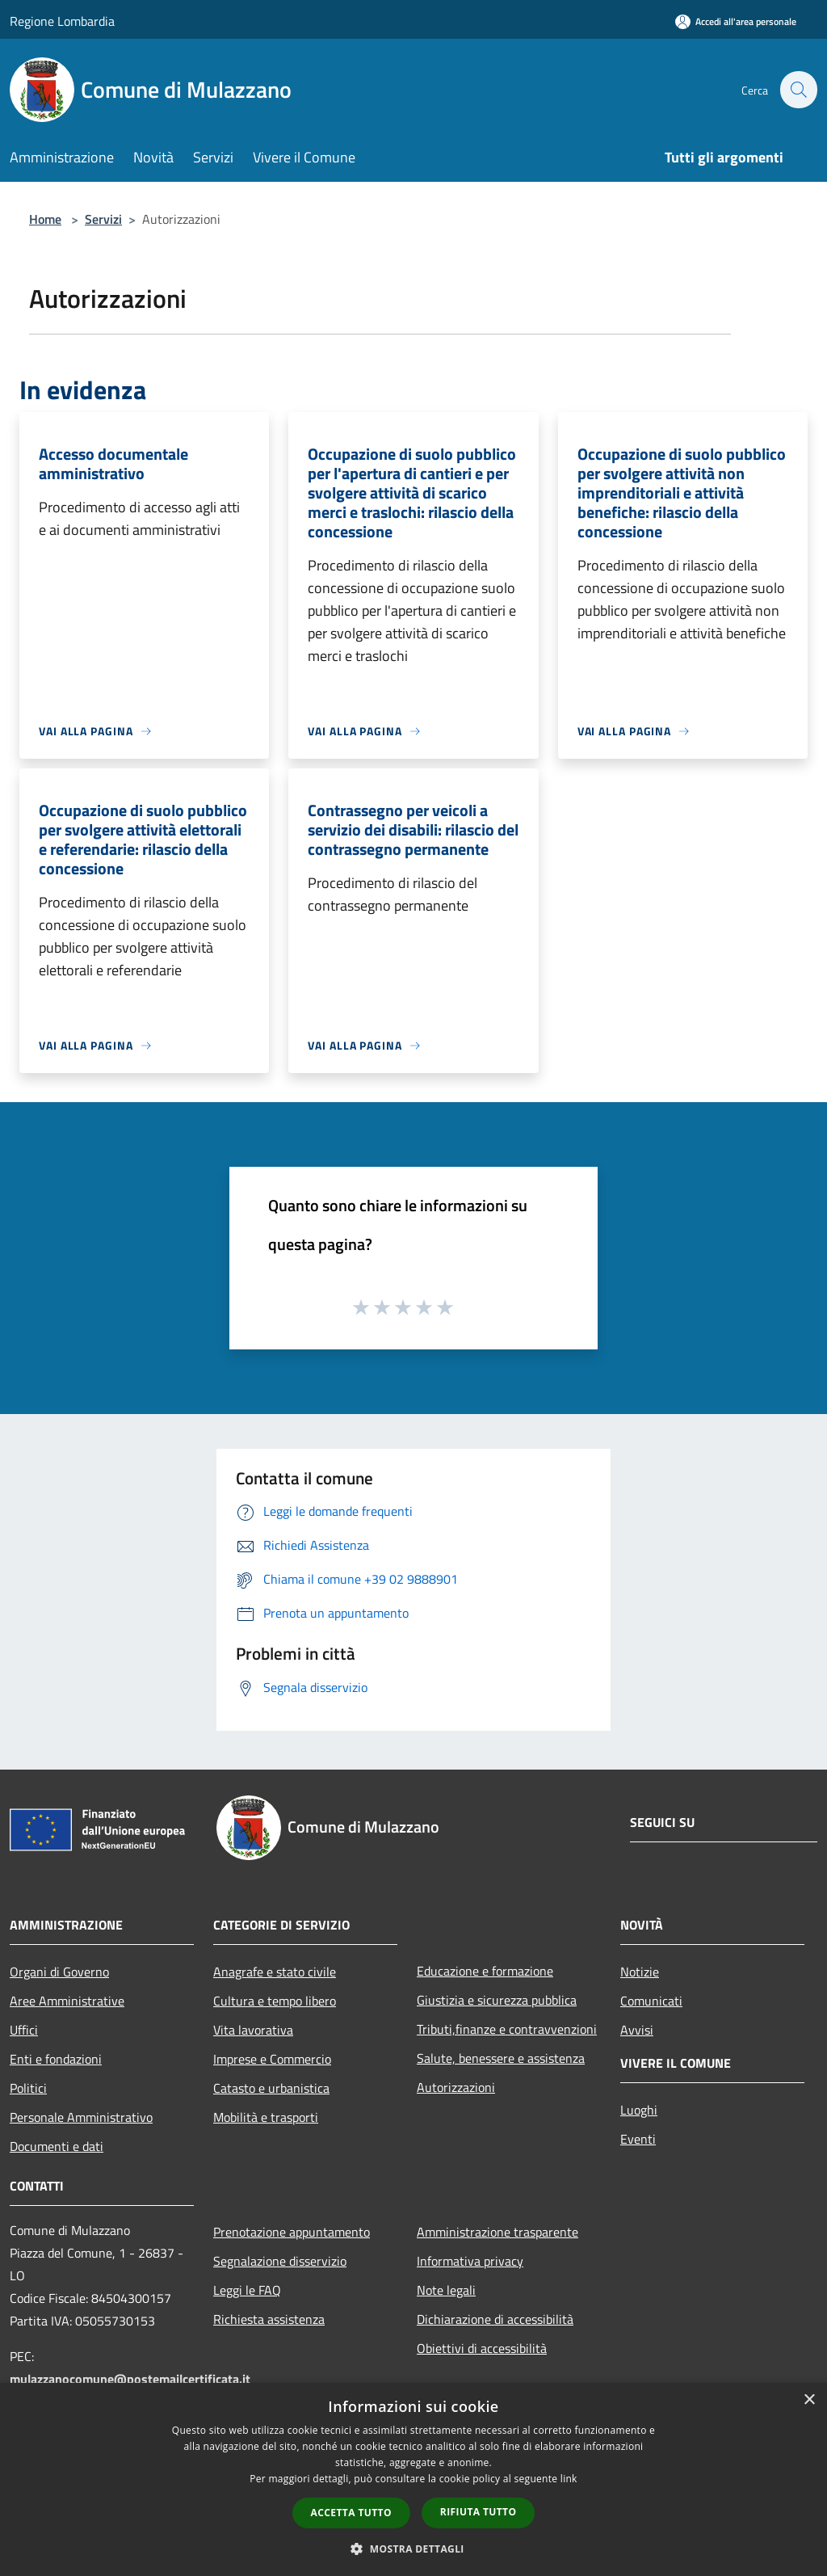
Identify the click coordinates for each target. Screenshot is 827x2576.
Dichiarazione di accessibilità (495, 2319)
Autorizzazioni (456, 2087)
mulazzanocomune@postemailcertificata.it (130, 2379)
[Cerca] (798, 89)
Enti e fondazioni (56, 2059)
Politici (28, 2088)
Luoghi (638, 2109)
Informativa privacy (470, 2261)
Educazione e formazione (485, 1970)
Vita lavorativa (253, 2029)
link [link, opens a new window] (568, 2479)
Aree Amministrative (67, 2000)
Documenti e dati (56, 2146)
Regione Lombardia (62, 21)
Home (45, 219)
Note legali (446, 2290)
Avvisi (636, 2029)
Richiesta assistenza (269, 2319)
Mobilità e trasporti (265, 2117)
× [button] (809, 2400)
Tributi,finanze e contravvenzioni (507, 2029)
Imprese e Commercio (272, 2059)
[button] (413, 2548)
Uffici (24, 2029)
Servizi (103, 219)
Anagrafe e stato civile (274, 1971)
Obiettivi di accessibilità (482, 2348)
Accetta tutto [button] (351, 2512)
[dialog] (413, 2479)
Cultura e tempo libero (274, 2000)
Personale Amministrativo (81, 2117)
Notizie (639, 1971)
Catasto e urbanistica (271, 2088)
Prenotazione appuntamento (291, 2231)
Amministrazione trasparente (497, 2231)
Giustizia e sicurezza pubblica (497, 2000)
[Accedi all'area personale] (735, 21)
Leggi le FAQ (247, 2290)
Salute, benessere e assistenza (501, 2058)
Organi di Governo (59, 1971)
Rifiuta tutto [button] (478, 2512)
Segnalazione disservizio (279, 2261)
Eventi (638, 2139)
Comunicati (651, 2000)
